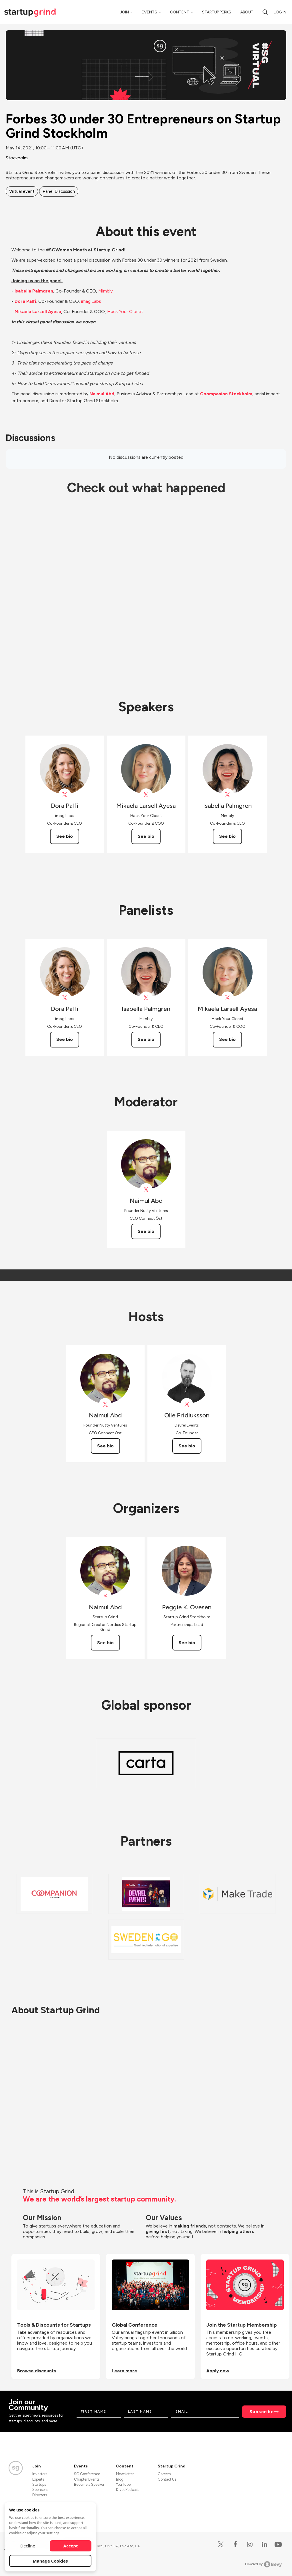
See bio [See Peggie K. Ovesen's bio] (187, 1642)
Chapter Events (86, 2479)
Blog (119, 2479)
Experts (38, 2479)
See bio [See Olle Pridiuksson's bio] (187, 1446)
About (246, 12)
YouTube (123, 2484)
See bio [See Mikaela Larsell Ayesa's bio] (146, 836)
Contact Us (167, 2479)
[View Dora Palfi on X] (64, 794)
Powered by (263, 2564)
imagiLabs (91, 301)
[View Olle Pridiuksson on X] (186, 1404)
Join (124, 12)
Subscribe (261, 2411)
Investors (39, 2474)
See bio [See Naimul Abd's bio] (146, 1231)
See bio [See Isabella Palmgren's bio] (227, 836)
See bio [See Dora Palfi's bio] (64, 836)
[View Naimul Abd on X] (146, 1189)
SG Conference (87, 2474)
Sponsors (39, 2489)
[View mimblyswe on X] (227, 794)
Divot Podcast (127, 2489)
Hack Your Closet (124, 311)
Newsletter (125, 2474)
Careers (164, 2474)
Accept (70, 2546)
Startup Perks (216, 12)
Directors (39, 2495)
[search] (265, 12)
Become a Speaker (89, 2484)
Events (149, 12)
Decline (27, 2546)
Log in (280, 12)
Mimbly (105, 291)
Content (179, 12)
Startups (39, 2484)
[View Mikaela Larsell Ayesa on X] (146, 794)
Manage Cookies (50, 2561)
